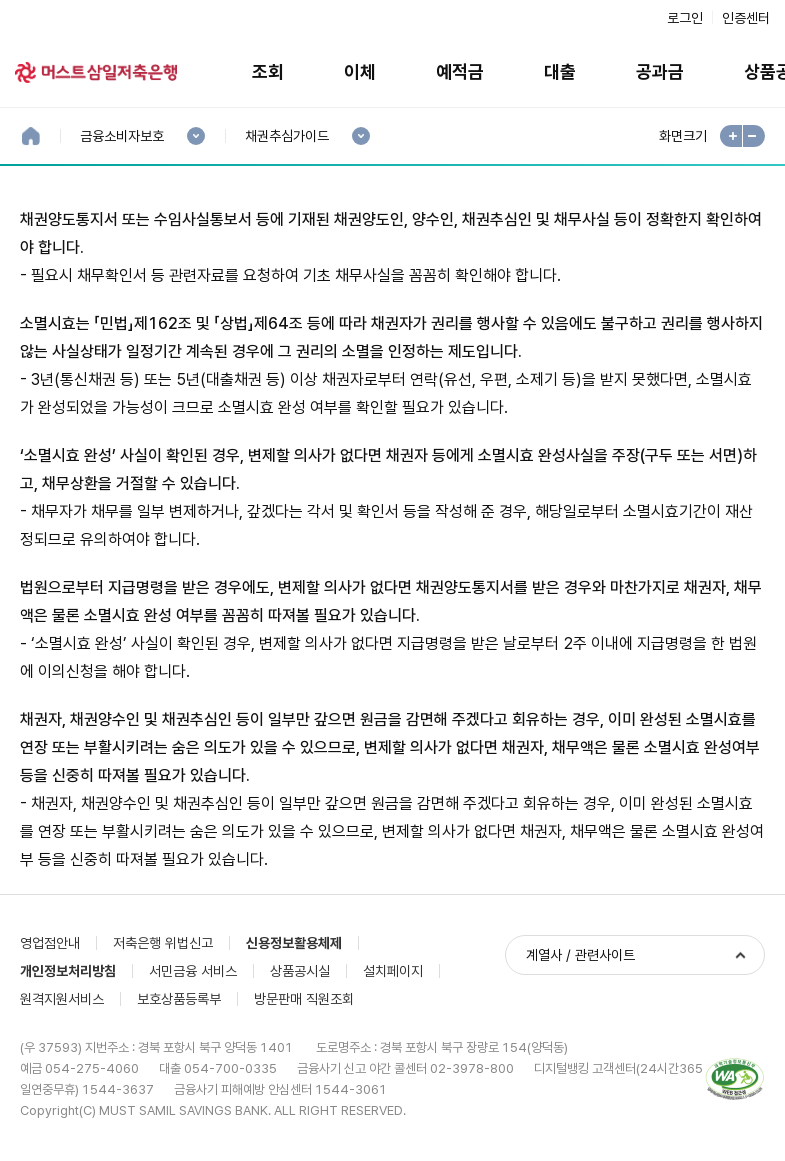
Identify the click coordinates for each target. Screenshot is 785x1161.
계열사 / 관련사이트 (580, 955)
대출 (560, 71)
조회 (268, 71)
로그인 (685, 18)
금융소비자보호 (121, 136)
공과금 (660, 71)
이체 (360, 71)
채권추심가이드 (286, 136)
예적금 (460, 71)
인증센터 (746, 18)
